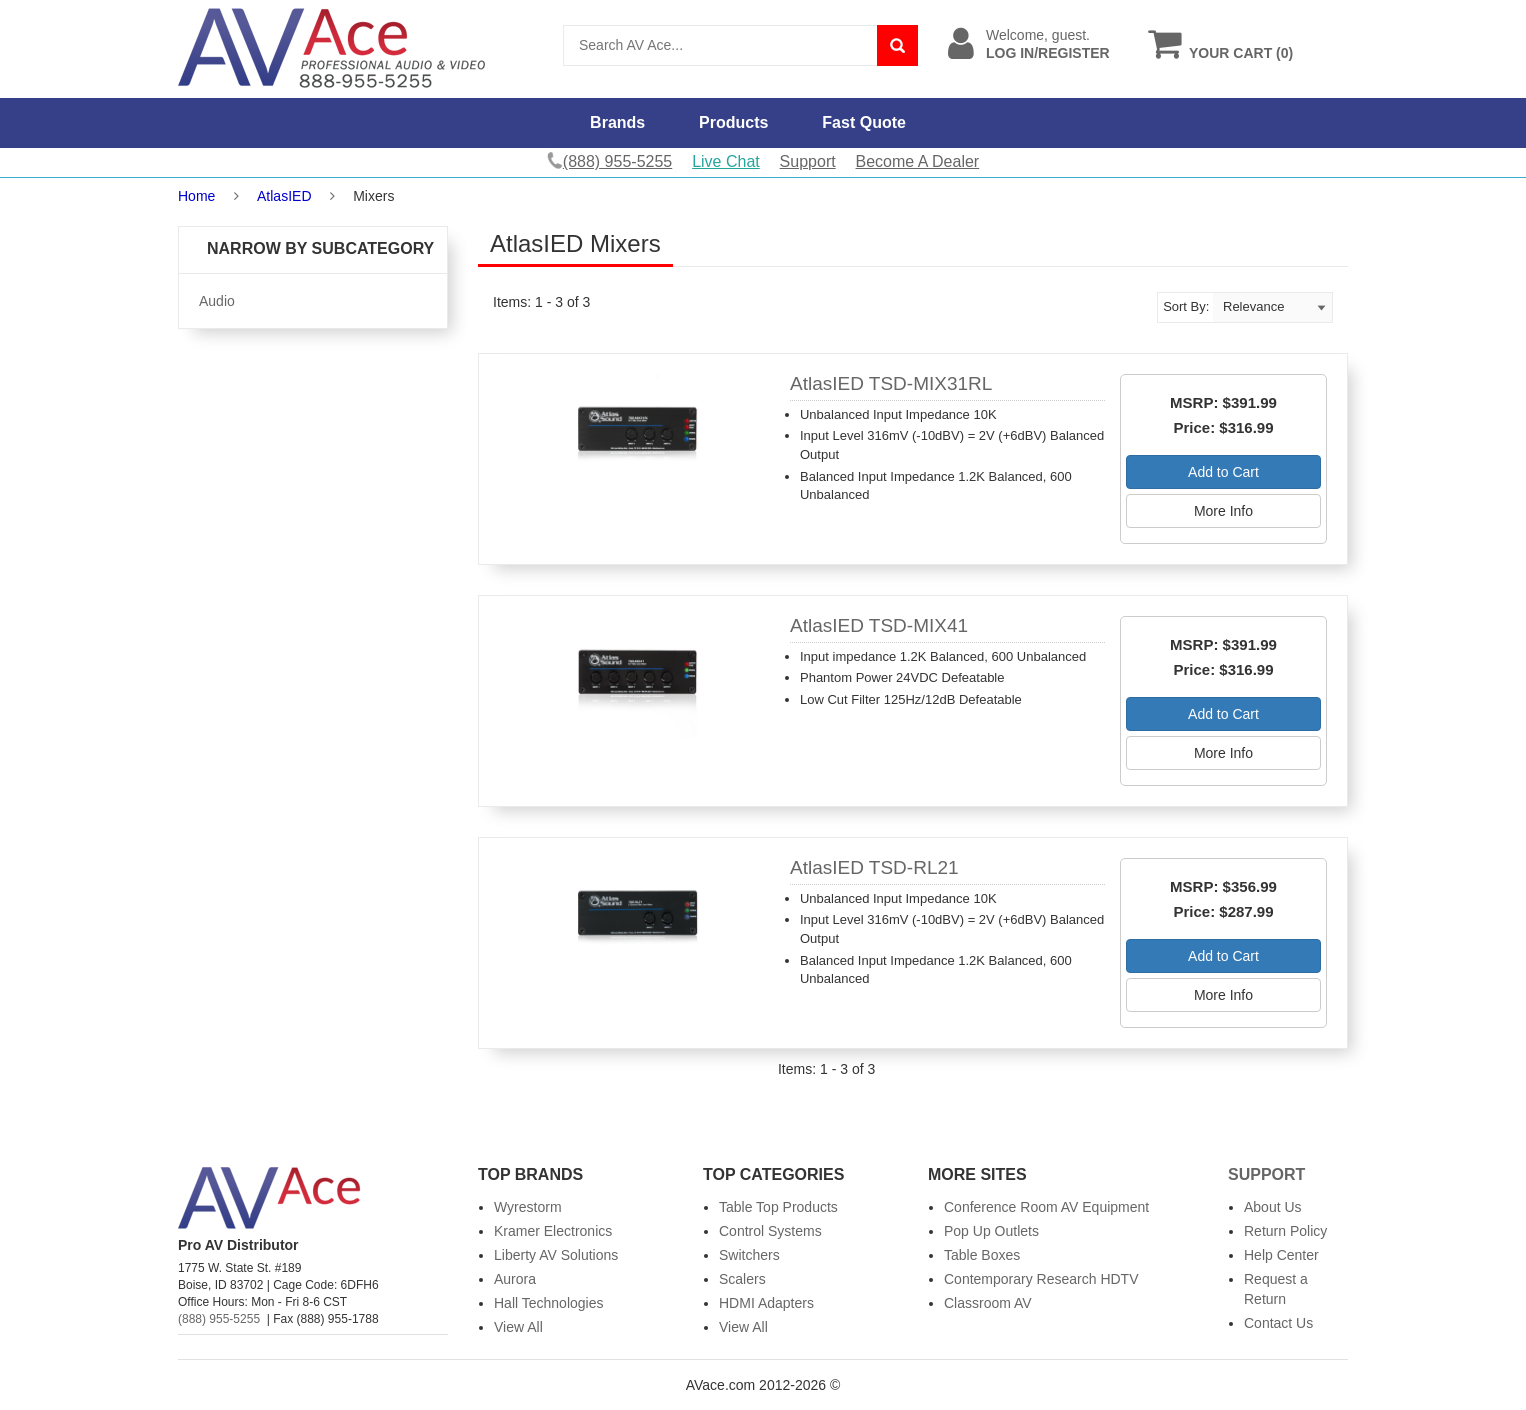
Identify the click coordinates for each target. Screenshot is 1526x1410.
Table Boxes (982, 1255)
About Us (1273, 1207)
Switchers (749, 1255)
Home (196, 196)
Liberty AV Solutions (556, 1255)
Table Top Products (778, 1207)
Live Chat (726, 161)
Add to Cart (1223, 472)
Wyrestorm (528, 1207)
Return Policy (1285, 1231)
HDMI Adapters (766, 1303)
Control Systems (770, 1231)
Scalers (742, 1279)
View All (518, 1327)
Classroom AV (988, 1303)
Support (808, 161)
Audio (217, 301)
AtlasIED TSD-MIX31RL (891, 383)
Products (733, 122)
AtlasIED (284, 196)
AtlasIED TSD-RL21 (874, 867)
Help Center (1281, 1255)
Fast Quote (864, 122)
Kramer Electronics (553, 1231)
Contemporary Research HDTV (1041, 1279)
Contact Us (1278, 1323)
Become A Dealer (918, 161)
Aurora (515, 1279)
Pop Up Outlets (991, 1231)
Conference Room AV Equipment (1046, 1207)
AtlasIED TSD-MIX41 (879, 625)
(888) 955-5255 (219, 1319)
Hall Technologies (548, 1303)
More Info (1223, 511)
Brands (617, 122)
